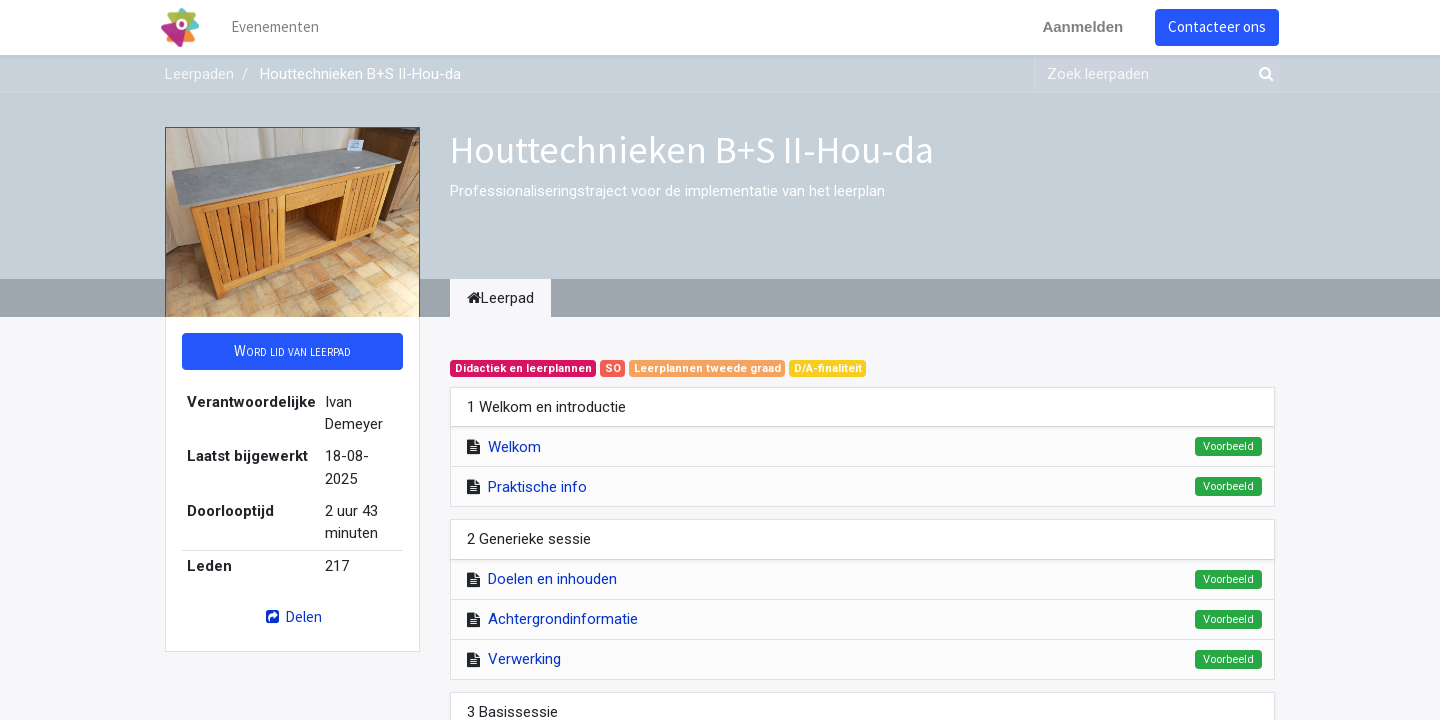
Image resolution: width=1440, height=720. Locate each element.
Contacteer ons (1213, 26)
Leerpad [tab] (500, 298)
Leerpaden (199, 74)
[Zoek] (1262, 74)
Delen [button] (292, 616)
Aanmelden (1078, 26)
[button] (292, 351)
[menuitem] (280, 27)
